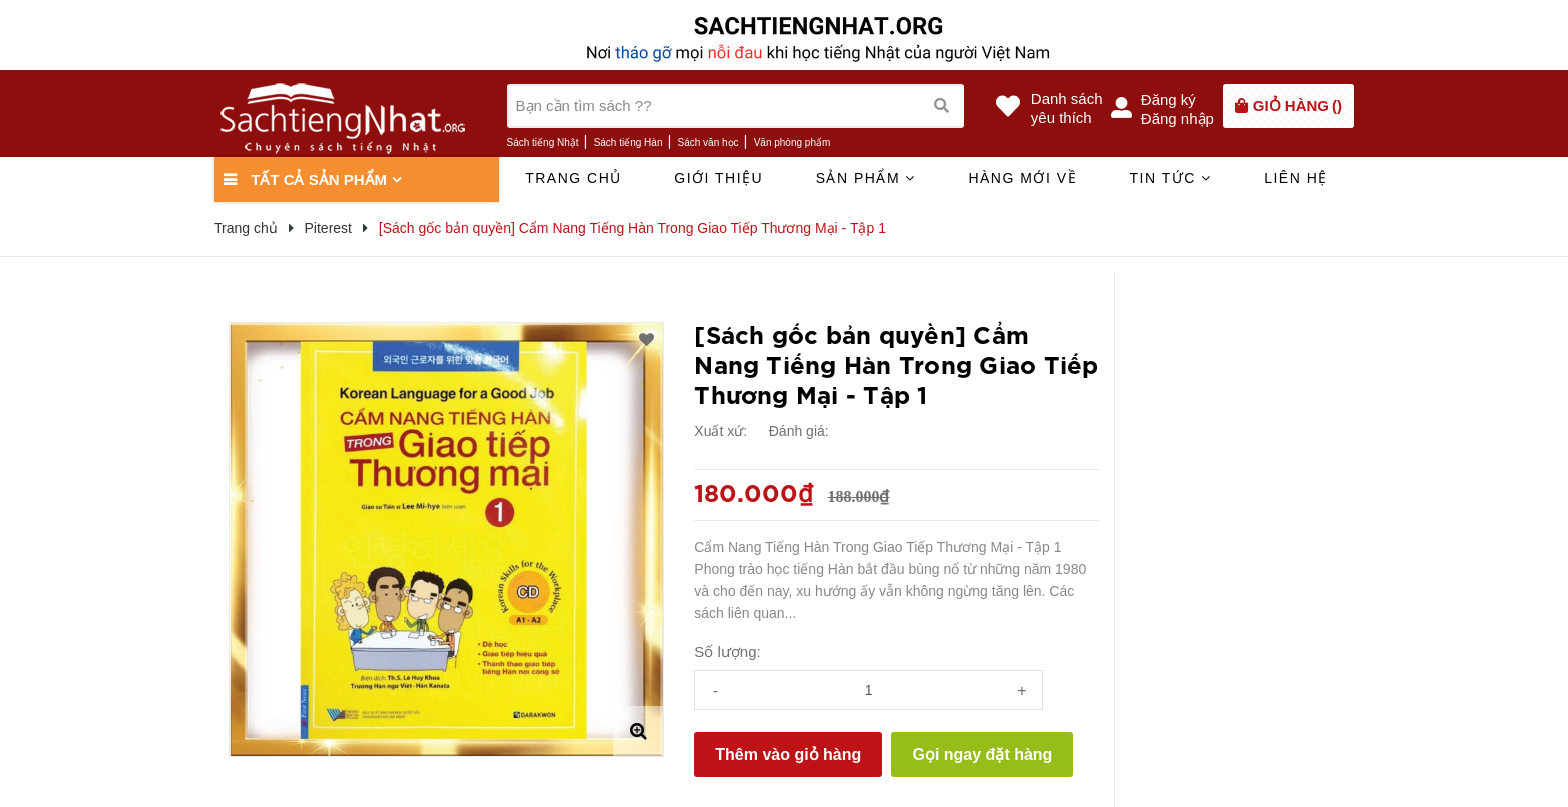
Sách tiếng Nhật (543, 142)
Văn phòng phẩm (792, 142)
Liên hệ (1296, 178)
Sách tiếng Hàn (628, 142)
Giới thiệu (718, 178)
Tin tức (1170, 178)
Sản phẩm (866, 178)
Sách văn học (708, 142)
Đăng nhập (1177, 118)
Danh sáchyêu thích (1067, 108)
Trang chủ (573, 178)
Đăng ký (1168, 99)
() (1297, 105)
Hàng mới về (1022, 178)
